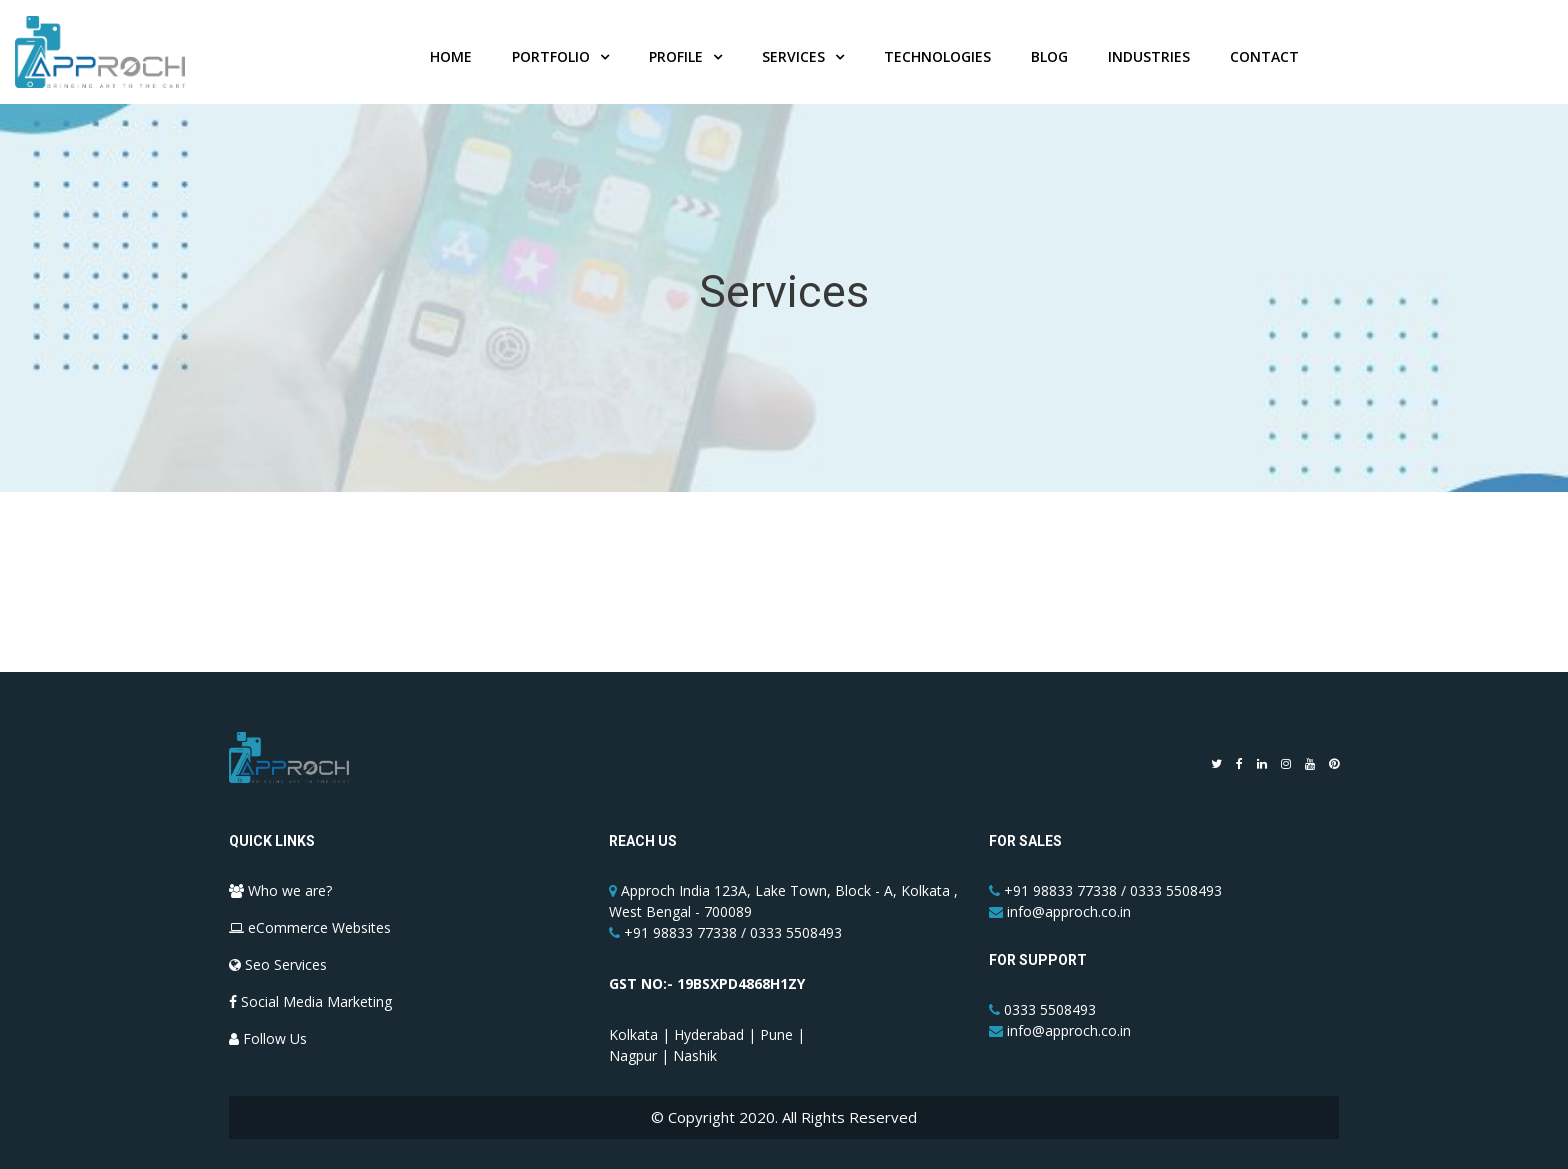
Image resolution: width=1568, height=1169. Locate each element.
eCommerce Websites (310, 927)
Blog (1049, 60)
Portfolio (551, 60)
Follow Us (268, 1038)
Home (451, 60)
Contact (1264, 60)
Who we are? (280, 890)
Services (793, 60)
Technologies (937, 60)
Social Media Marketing (310, 1001)
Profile (676, 60)
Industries (1149, 60)
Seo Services (278, 964)
